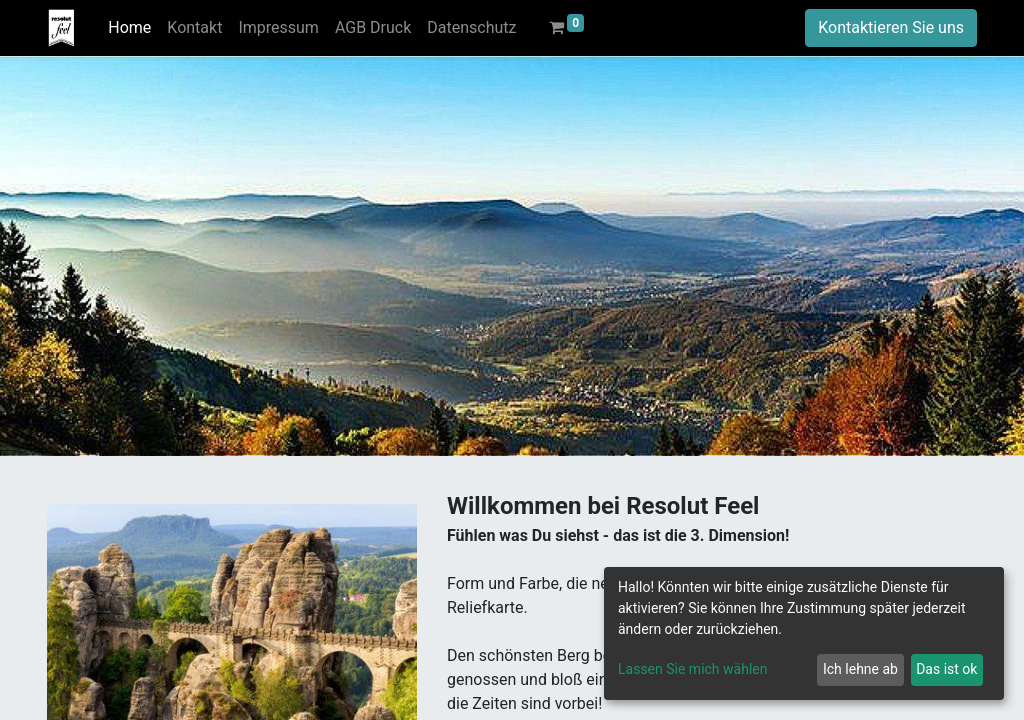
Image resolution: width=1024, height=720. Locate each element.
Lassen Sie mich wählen (692, 669)
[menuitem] (129, 28)
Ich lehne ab (860, 669)
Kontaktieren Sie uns (891, 27)
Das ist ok (946, 669)
